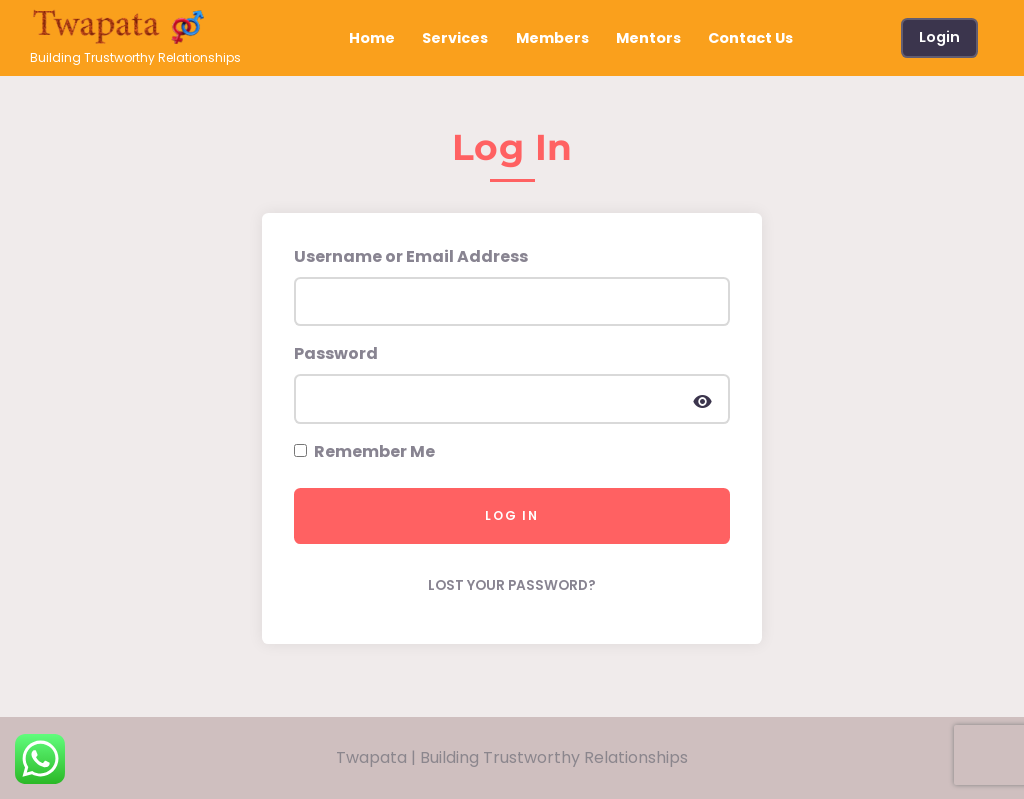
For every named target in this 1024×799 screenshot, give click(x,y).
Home (372, 38)
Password (336, 353)
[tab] (512, 155)
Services (455, 38)
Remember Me (364, 451)
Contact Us (750, 38)
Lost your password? (512, 585)
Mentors (648, 38)
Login (939, 37)
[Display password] (702, 400)
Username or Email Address (411, 256)
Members (552, 38)
